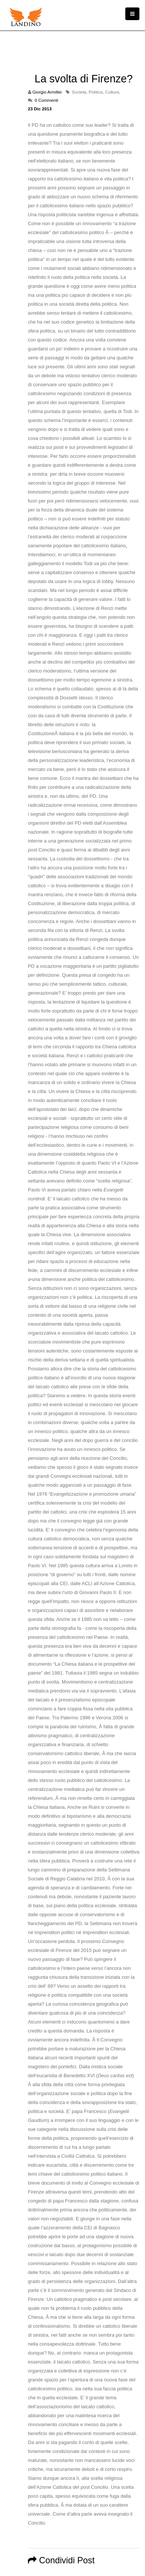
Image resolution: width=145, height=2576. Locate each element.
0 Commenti (46, 100)
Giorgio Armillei (47, 91)
